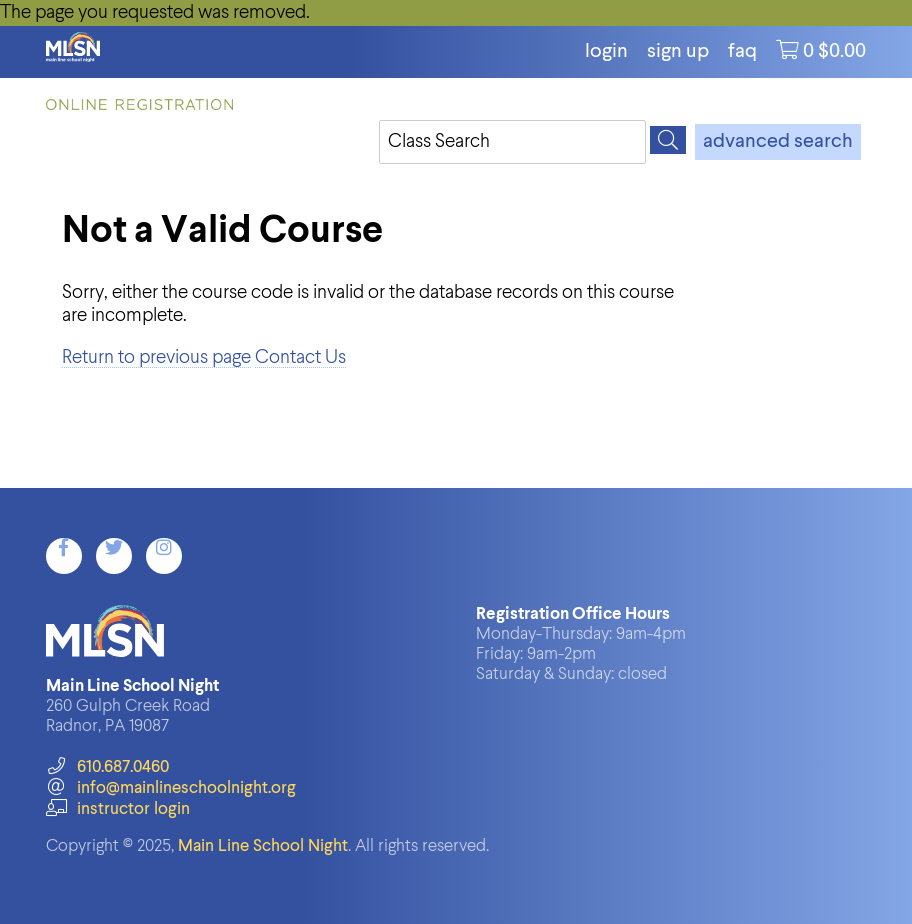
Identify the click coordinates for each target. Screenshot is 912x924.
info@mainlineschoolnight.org (171, 788)
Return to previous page (156, 357)
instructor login (118, 809)
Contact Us (300, 357)
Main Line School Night (263, 846)
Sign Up (678, 52)
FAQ (742, 52)
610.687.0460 (107, 767)
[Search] (668, 140)
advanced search (778, 142)
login (606, 52)
